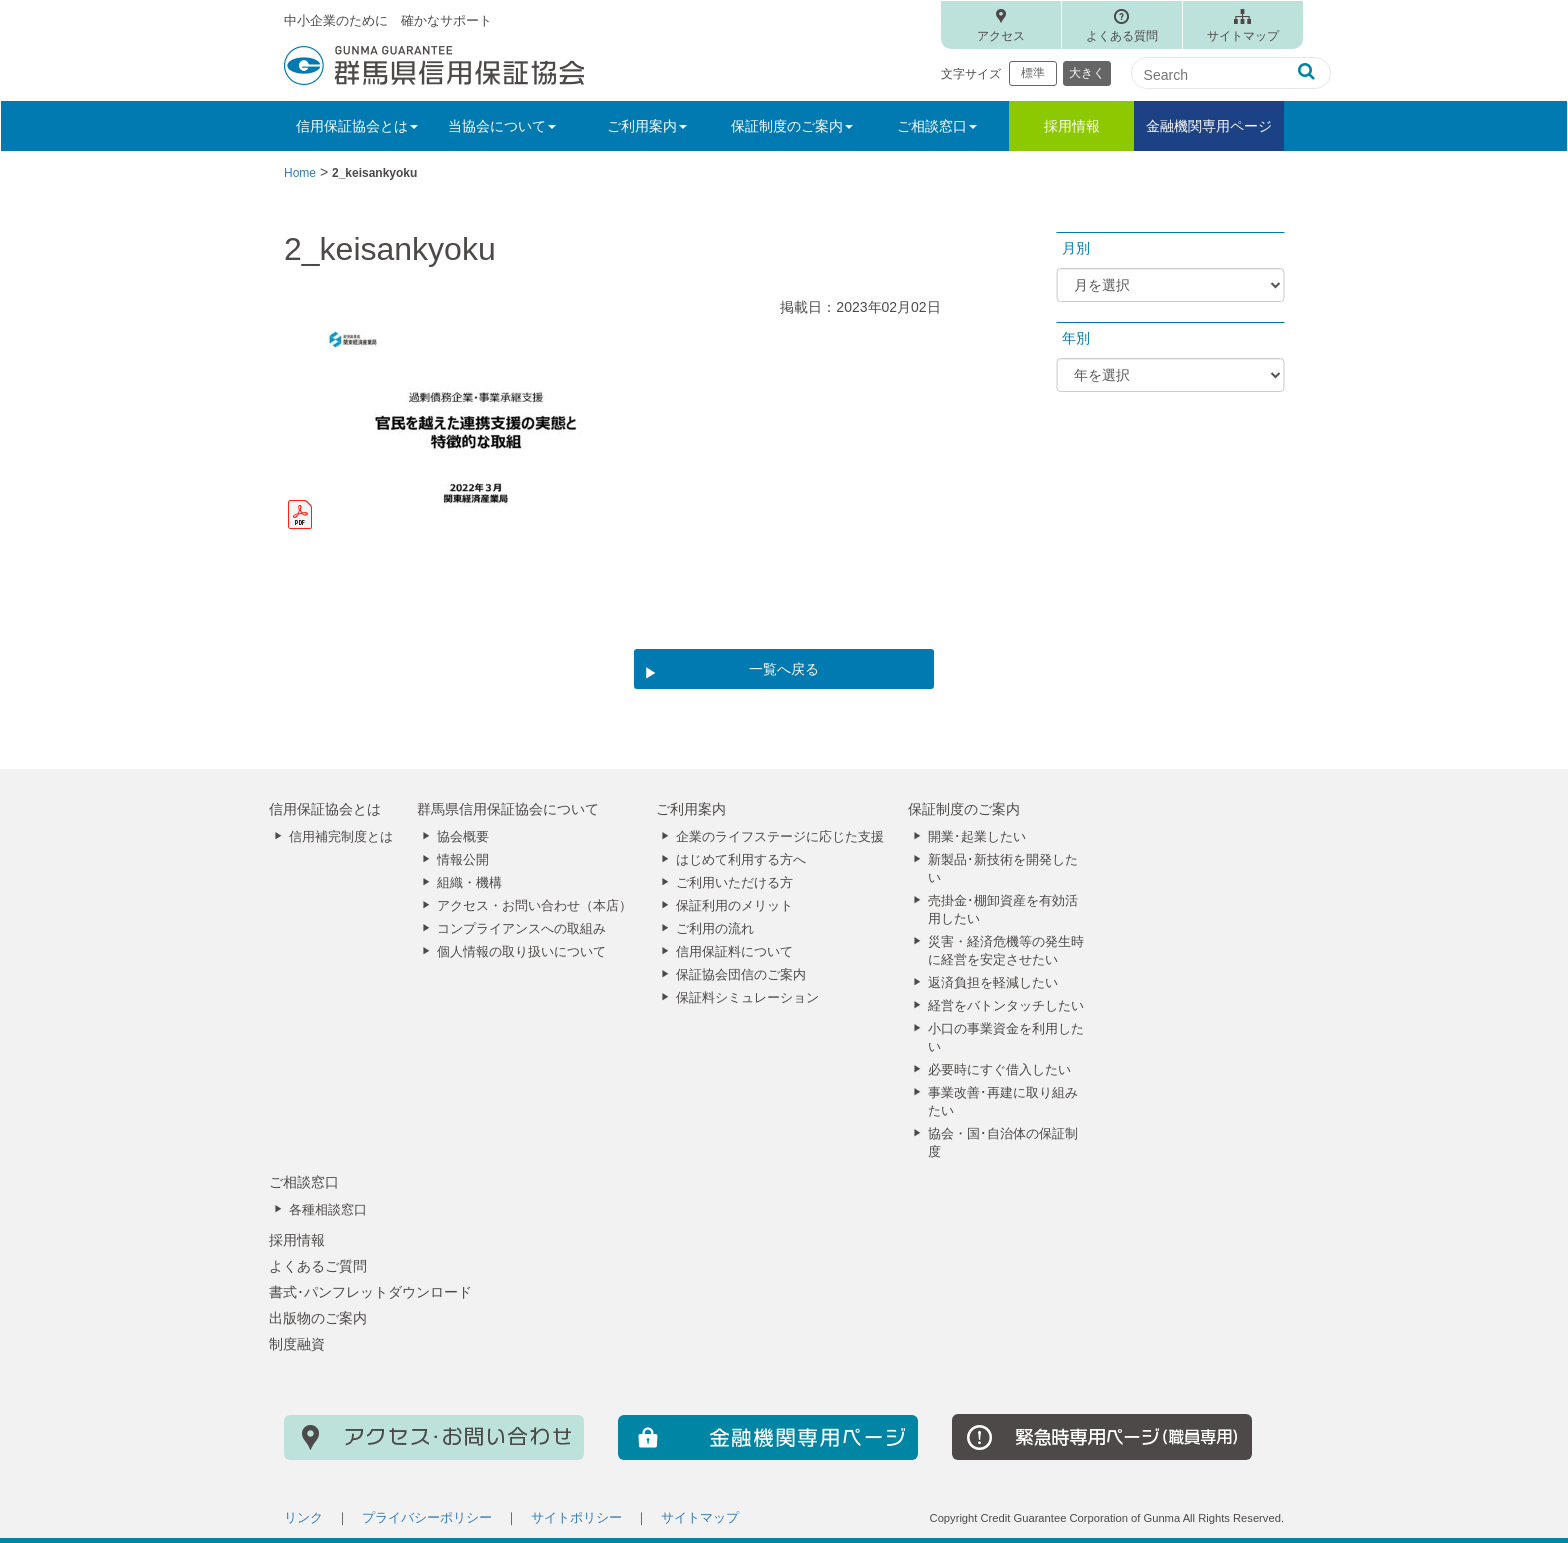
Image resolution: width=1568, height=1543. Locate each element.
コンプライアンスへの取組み (521, 929)
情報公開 (463, 860)
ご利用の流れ (715, 929)
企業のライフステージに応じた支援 (780, 837)
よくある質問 (1122, 36)
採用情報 (1072, 126)
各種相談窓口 (328, 1210)
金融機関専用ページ (1209, 126)
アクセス (1001, 36)
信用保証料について (734, 952)
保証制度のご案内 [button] (792, 126)
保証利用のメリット (734, 906)
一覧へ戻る (784, 669)
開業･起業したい (977, 837)
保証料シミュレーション (747, 998)
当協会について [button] (502, 126)
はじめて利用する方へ (741, 860)
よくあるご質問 (318, 1266)
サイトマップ (1243, 36)
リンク (303, 1518)
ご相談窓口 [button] (937, 126)
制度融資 (297, 1344)
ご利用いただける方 (734, 883)
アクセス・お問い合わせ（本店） (534, 906)
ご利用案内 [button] (647, 126)
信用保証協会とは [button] (357, 126)
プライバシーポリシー (427, 1518)
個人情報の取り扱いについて (521, 952)
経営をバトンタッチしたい (1006, 1006)
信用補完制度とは (341, 837)
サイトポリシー (576, 1518)
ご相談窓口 (304, 1182)
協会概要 (463, 837)
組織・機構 (469, 883)
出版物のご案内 (318, 1318)
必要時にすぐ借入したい (999, 1070)
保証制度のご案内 (964, 809)
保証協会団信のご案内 (741, 975)
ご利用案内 (691, 809)
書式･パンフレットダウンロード (370, 1292)
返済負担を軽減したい (993, 983)
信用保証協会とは (325, 809)
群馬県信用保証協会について (508, 809)
